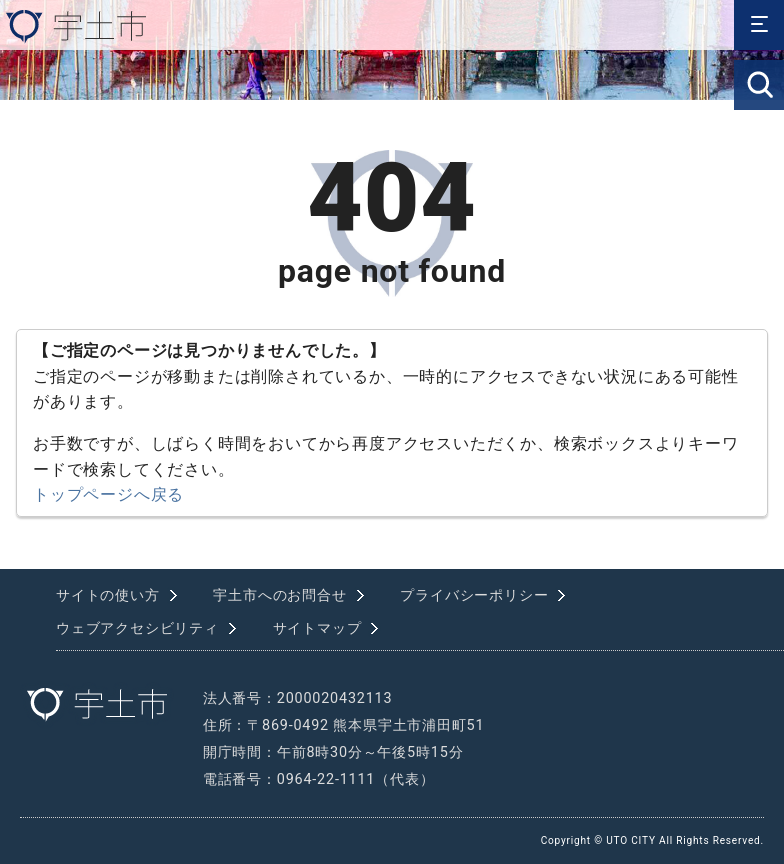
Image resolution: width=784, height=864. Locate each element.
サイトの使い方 (108, 595)
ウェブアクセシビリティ (137, 628)
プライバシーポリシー (474, 595)
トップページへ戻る (108, 494)
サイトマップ (317, 628)
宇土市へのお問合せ (279, 595)
